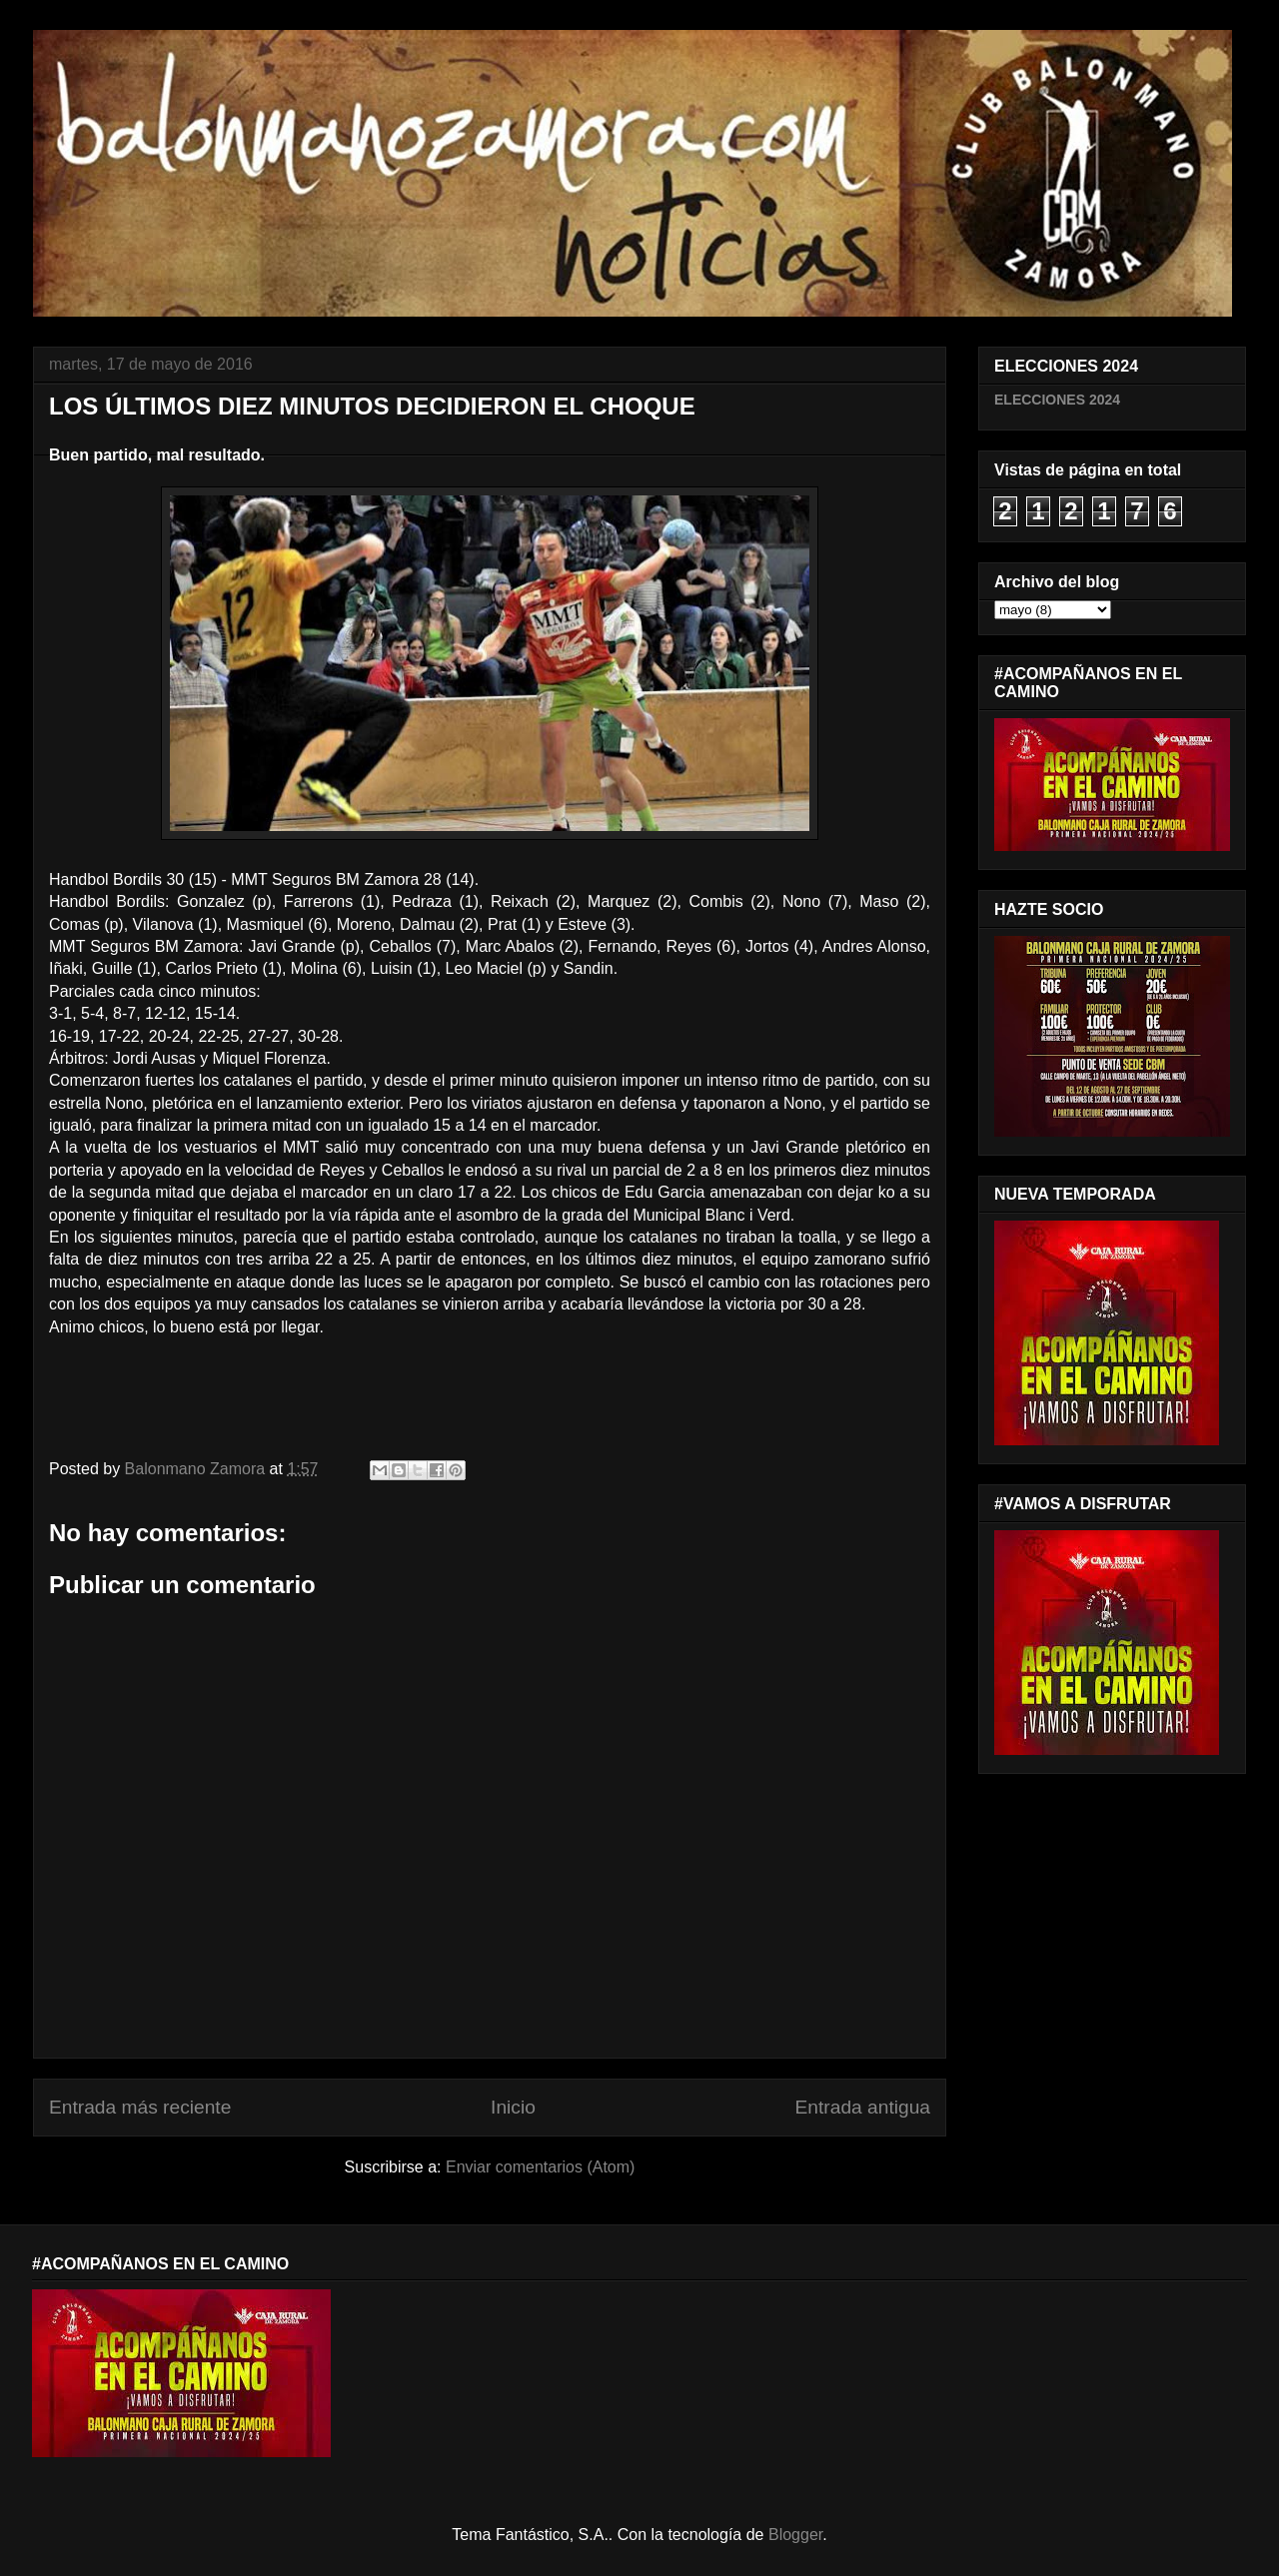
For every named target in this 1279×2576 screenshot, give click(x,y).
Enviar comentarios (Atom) (540, 2166)
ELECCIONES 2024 (1057, 400)
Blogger (795, 2534)
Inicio (513, 2107)
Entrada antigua (862, 2107)
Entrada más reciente (140, 2107)
